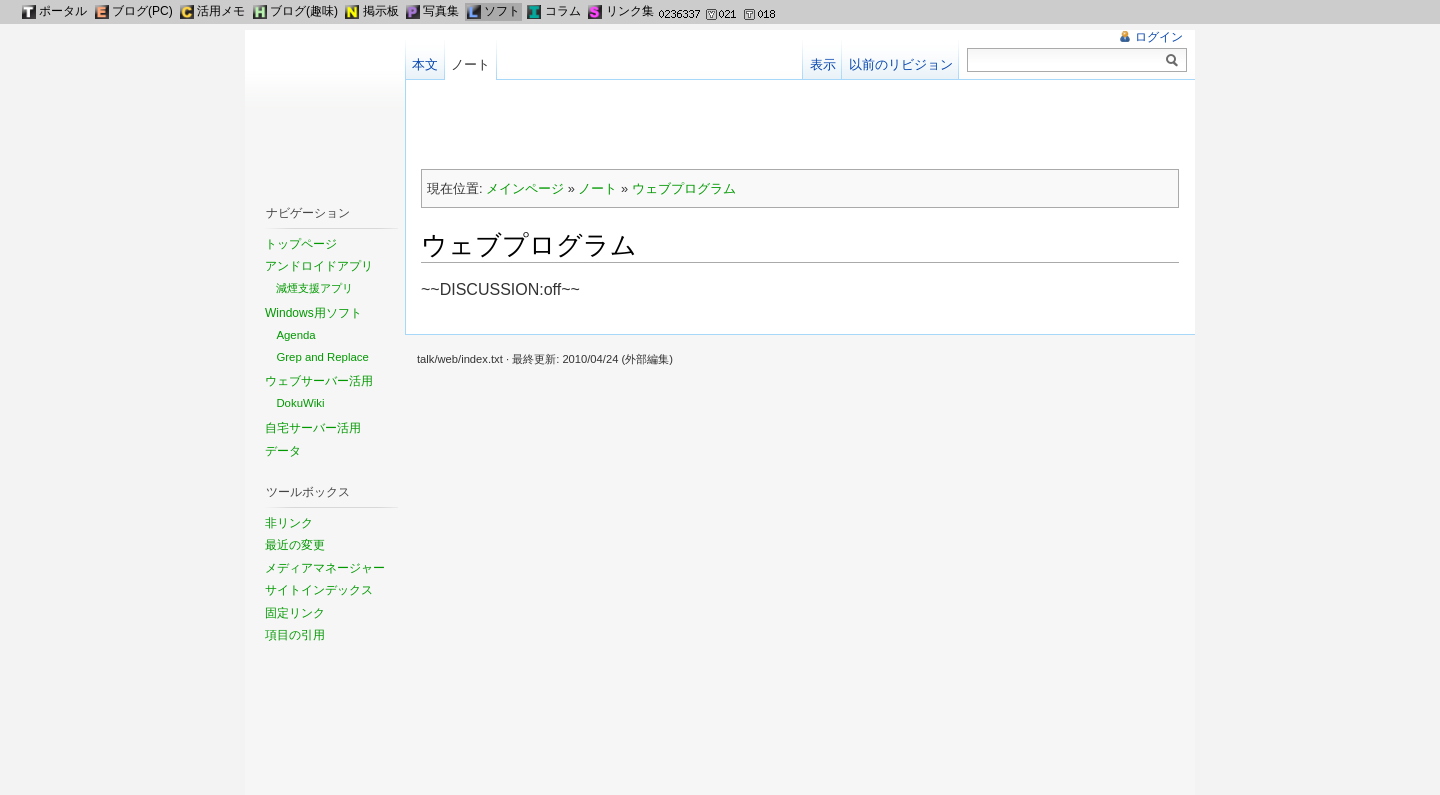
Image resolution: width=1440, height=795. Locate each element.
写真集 (441, 11)
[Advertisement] (800, 126)
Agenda (295, 335)
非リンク (289, 523)
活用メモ (221, 11)
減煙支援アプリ (314, 288)
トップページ (301, 244)
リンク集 (630, 11)
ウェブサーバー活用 (319, 381)
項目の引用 (295, 635)
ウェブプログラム (684, 188)
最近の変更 (295, 545)
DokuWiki (300, 403)
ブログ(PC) (142, 11)
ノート (597, 188)
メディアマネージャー (325, 568)
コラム (563, 11)
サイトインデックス (319, 590)
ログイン (1159, 37)
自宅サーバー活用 (313, 428)
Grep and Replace (322, 357)
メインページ (525, 188)
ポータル (63, 11)
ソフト (502, 11)
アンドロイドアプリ (319, 266)
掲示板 (381, 11)
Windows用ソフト (313, 313)
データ (283, 451)
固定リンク (295, 613)
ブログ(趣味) (304, 11)
